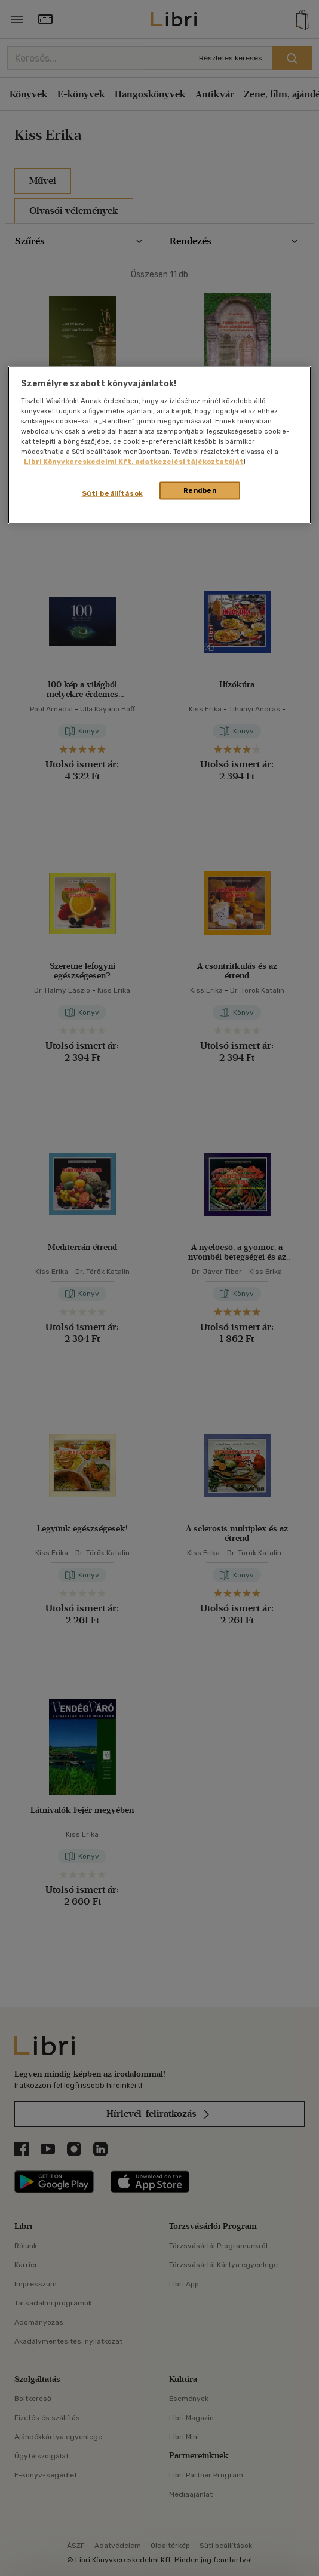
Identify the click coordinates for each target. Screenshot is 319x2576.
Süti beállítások (112, 493)
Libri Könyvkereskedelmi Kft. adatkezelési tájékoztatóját (134, 461)
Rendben (200, 490)
